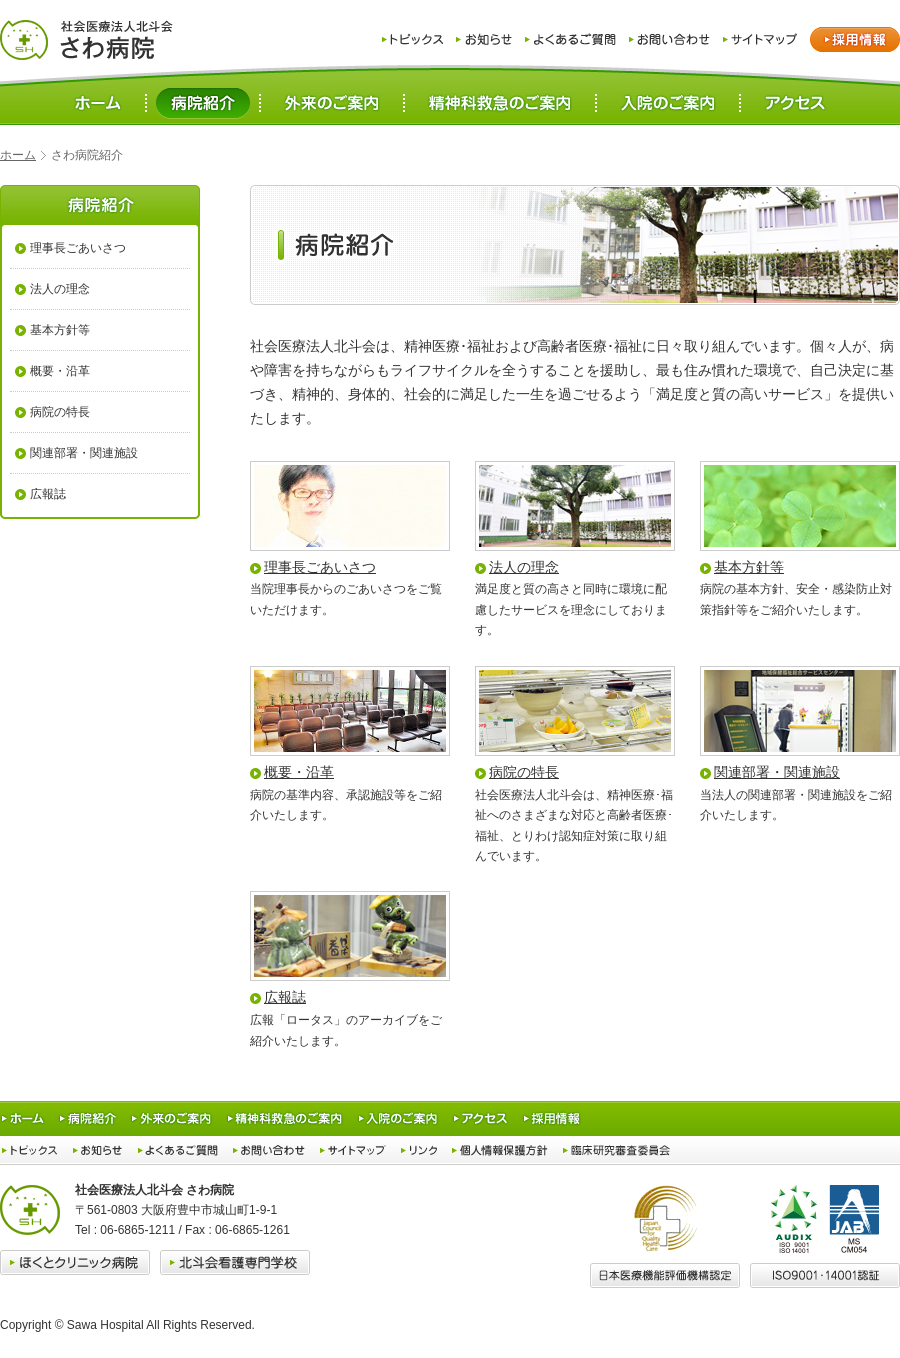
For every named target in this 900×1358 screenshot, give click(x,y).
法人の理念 (524, 567)
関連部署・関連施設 (777, 772)
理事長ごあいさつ (320, 567)
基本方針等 (749, 567)
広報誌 (285, 997)
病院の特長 (524, 772)
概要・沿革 (299, 772)
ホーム (18, 155)
